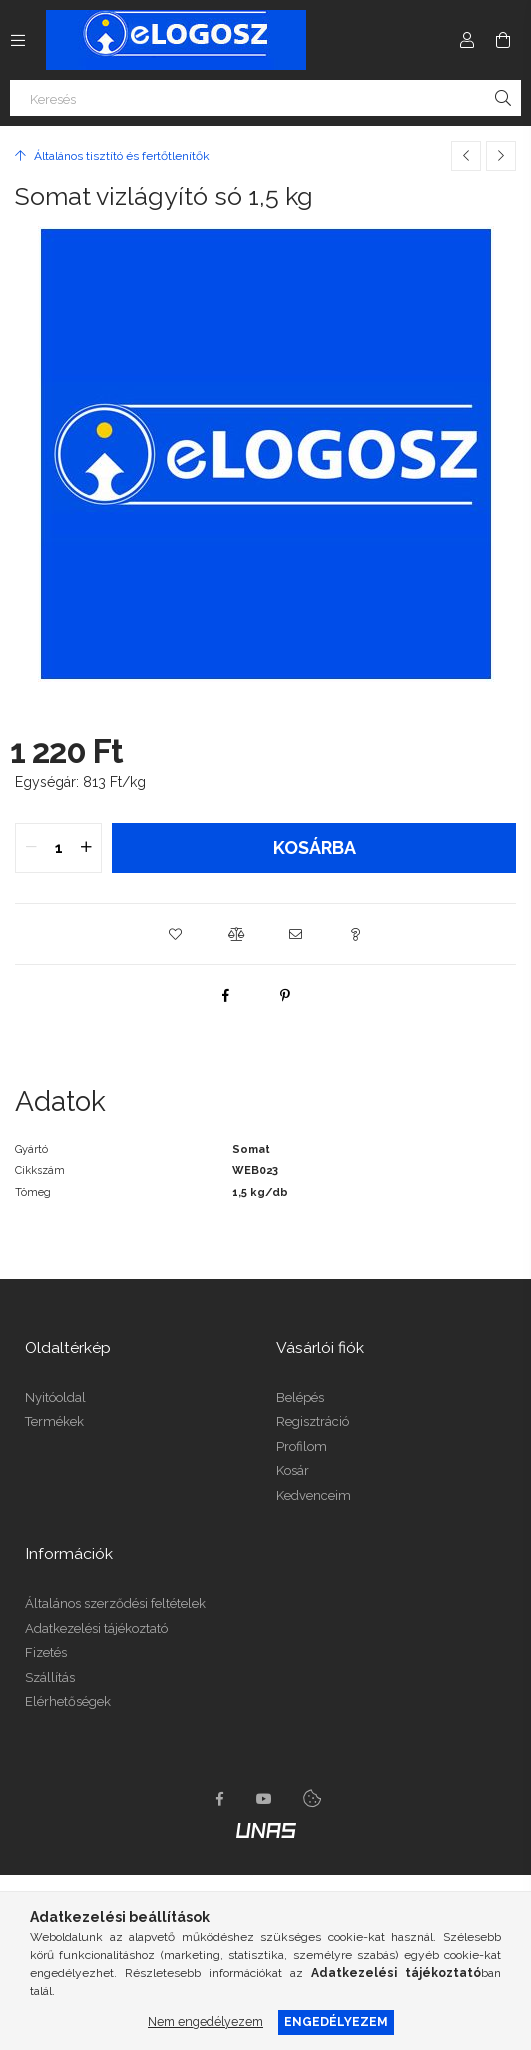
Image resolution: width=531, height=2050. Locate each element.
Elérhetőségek (68, 1701)
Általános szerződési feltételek (115, 1603)
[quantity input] (58, 848)
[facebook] (225, 995)
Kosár (292, 1470)
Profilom (301, 1446)
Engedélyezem (336, 2021)
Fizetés (46, 1652)
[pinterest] (285, 995)
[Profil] (467, 40)
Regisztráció (312, 1421)
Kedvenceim (313, 1495)
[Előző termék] (466, 156)
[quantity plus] (86, 848)
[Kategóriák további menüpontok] (18, 40)
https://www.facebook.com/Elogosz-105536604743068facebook (220, 1799)
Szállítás (50, 1677)
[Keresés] (265, 98)
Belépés (300, 1397)
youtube (264, 1799)
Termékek (54, 1421)
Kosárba (314, 847)
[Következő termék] (501, 156)
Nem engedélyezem (205, 2021)
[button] (176, 934)
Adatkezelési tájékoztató (96, 1628)
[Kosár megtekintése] (503, 40)
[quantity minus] (31, 848)
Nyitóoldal (55, 1397)
